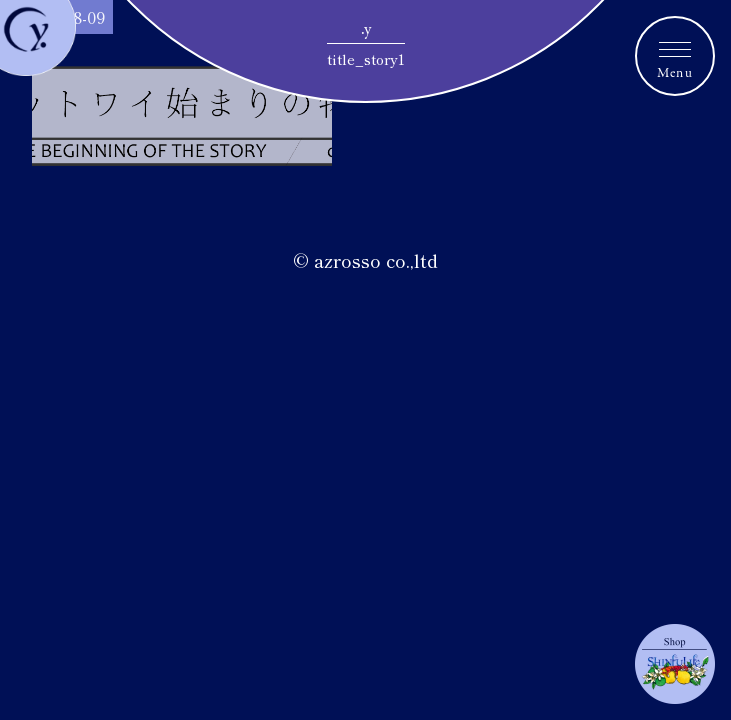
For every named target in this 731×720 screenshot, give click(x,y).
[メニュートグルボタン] (675, 56)
